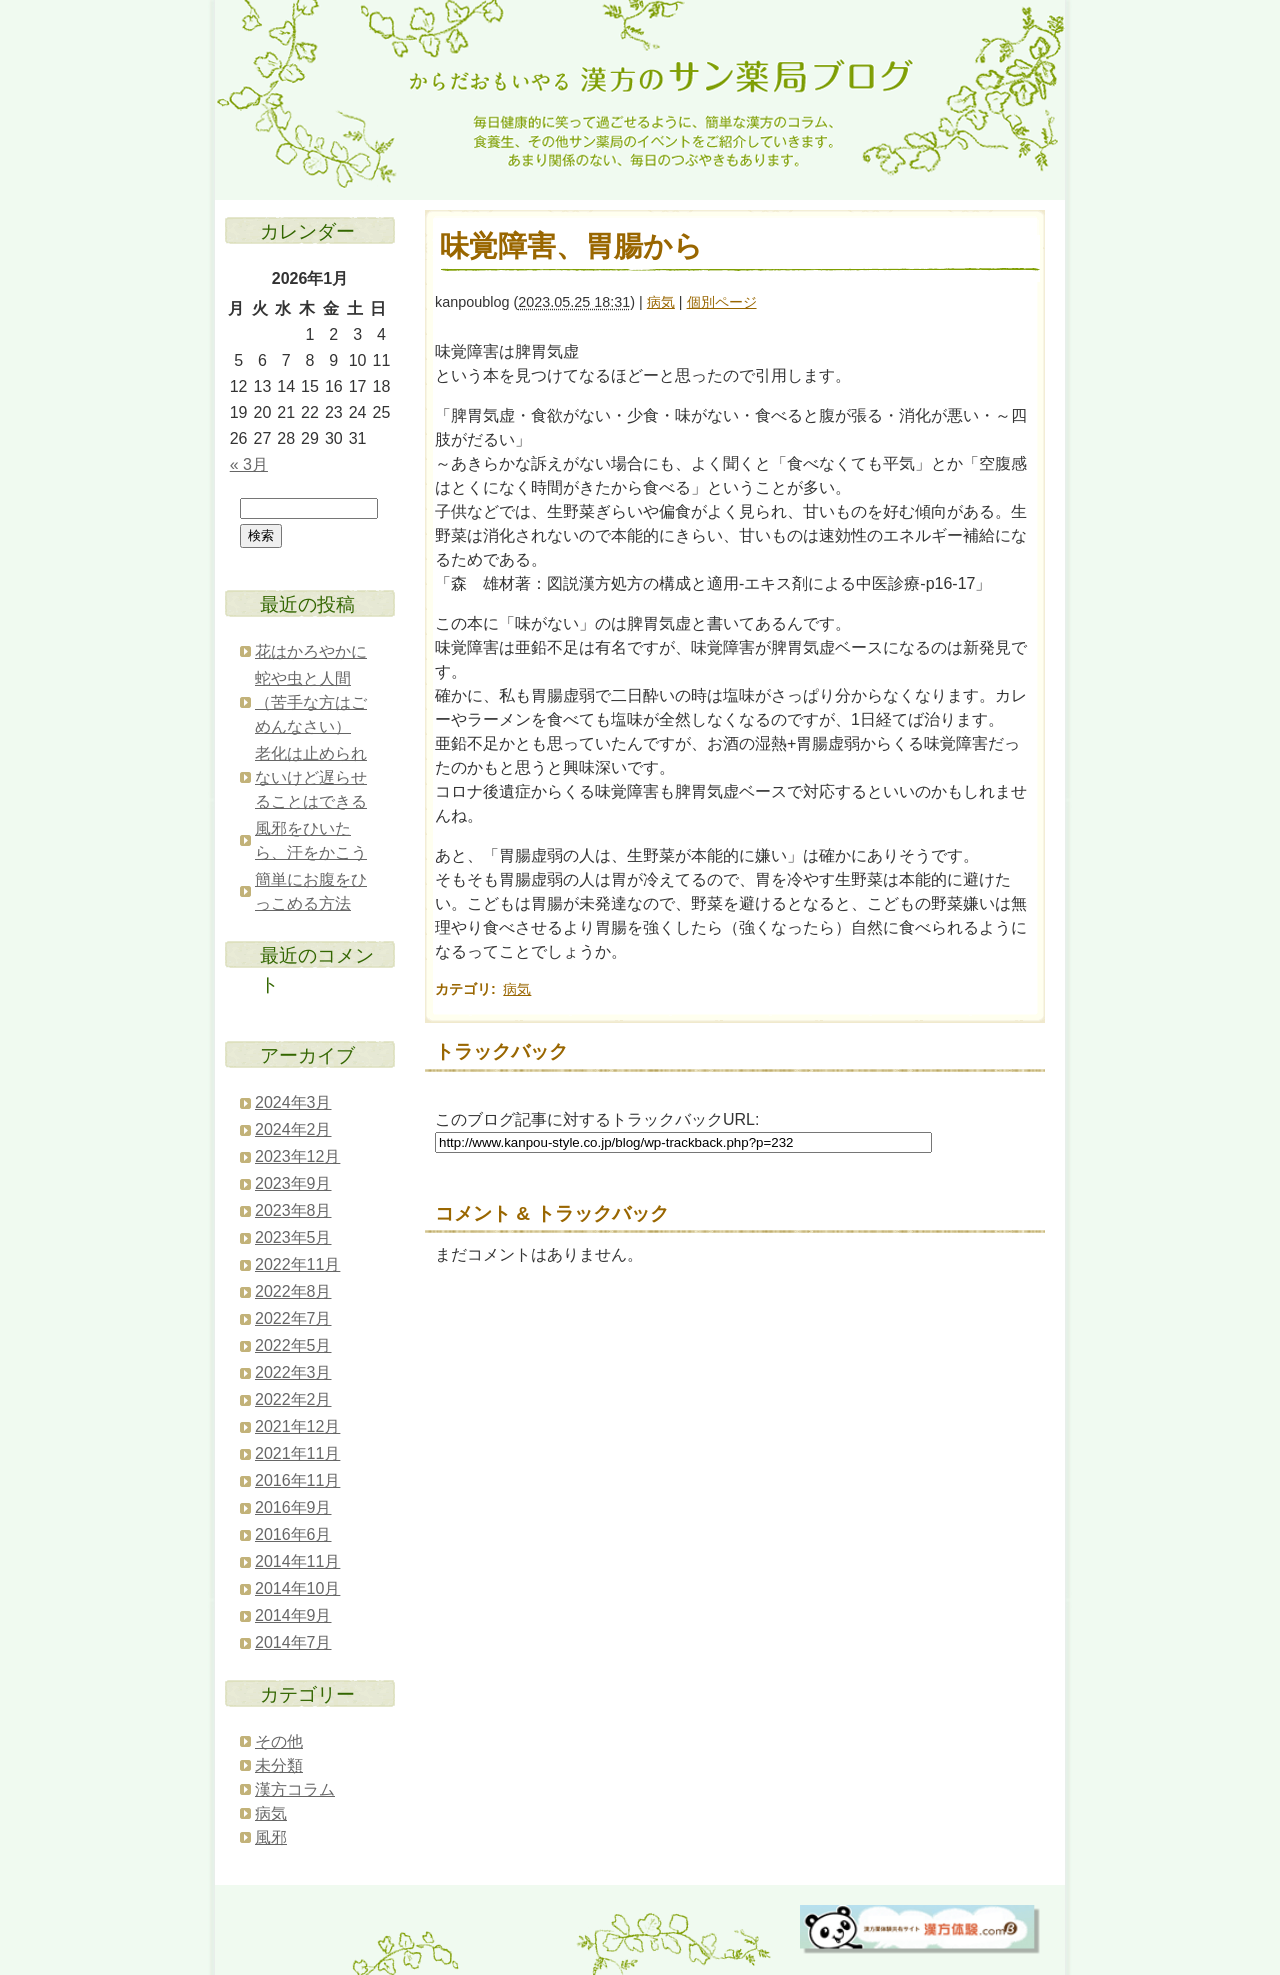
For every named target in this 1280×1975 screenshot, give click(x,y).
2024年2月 (293, 1129)
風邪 (271, 1837)
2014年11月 (297, 1561)
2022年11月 (297, 1264)
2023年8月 (293, 1210)
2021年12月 (297, 1426)
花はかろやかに (311, 651)
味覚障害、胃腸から (571, 246)
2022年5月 (293, 1345)
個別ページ (722, 302)
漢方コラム (295, 1789)
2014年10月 (297, 1588)
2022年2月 (293, 1399)
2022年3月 (293, 1372)
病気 (661, 302)
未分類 (279, 1765)
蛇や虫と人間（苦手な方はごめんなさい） (311, 702)
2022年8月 (293, 1291)
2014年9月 (293, 1615)
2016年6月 (293, 1534)
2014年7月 (293, 1642)
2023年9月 (293, 1183)
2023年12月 (297, 1156)
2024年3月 (293, 1102)
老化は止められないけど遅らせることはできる (311, 777)
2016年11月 (297, 1480)
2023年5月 (293, 1237)
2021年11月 (297, 1453)
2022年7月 (293, 1318)
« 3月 (249, 464)
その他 (279, 1741)
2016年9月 (293, 1507)
